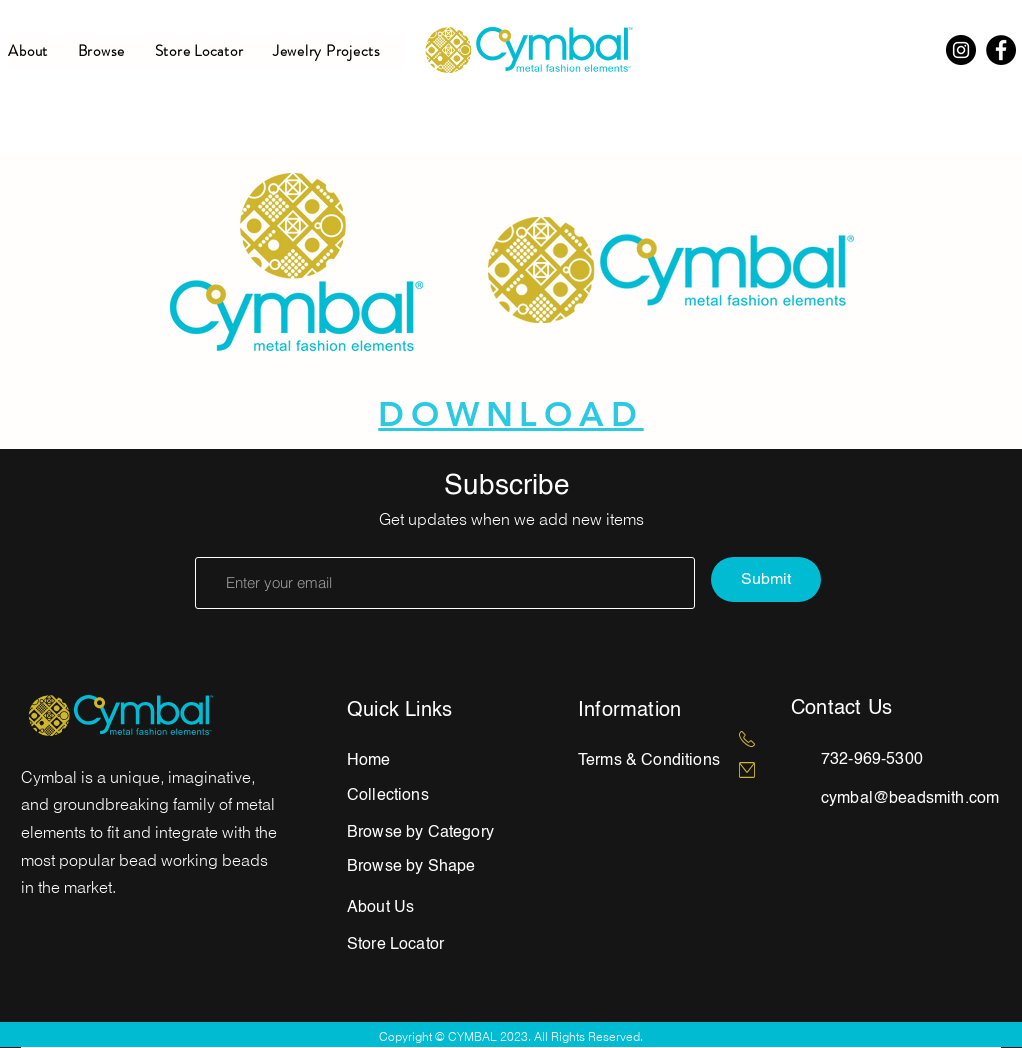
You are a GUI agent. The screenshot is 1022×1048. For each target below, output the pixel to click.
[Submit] (766, 579)
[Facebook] (1001, 50)
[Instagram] (961, 50)
